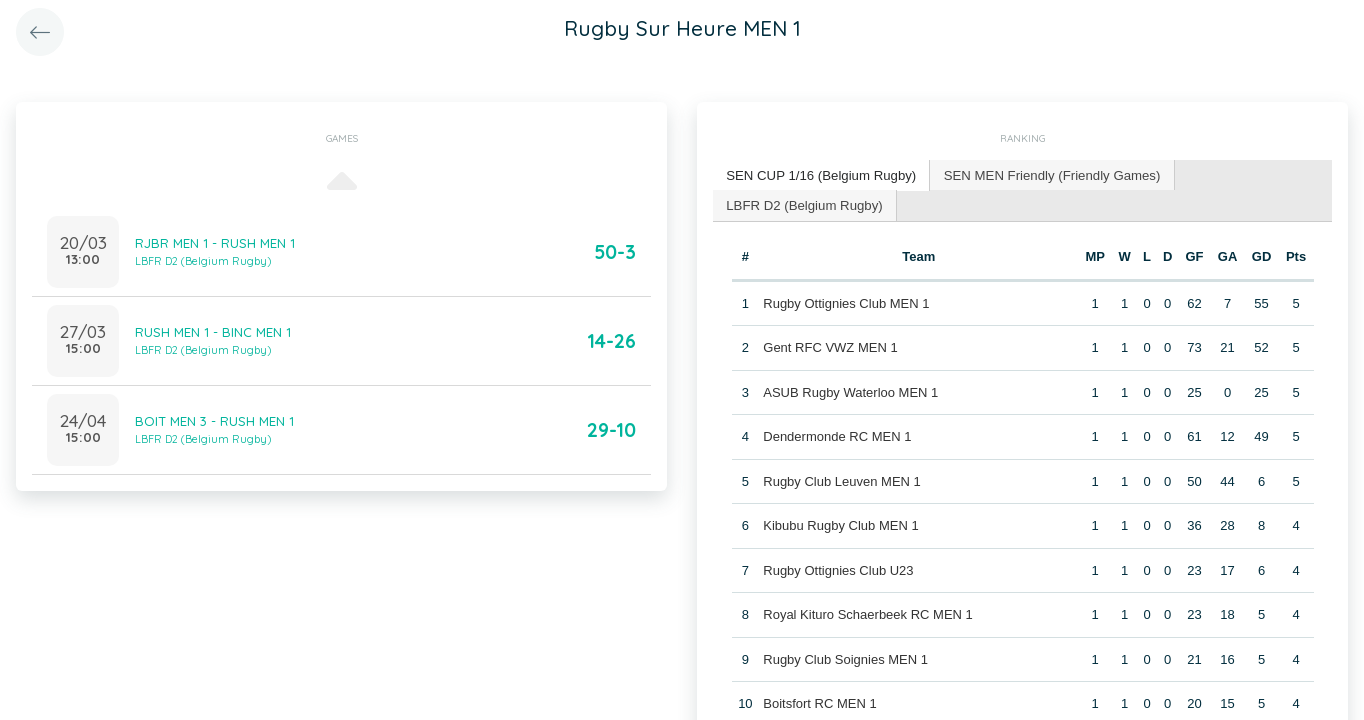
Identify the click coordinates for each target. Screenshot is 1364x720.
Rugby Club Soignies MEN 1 (845, 657)
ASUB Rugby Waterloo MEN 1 (850, 390)
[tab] (820, 175)
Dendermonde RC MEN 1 (837, 435)
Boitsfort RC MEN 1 (819, 702)
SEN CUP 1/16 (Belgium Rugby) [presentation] (819, 174)
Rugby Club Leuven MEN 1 (842, 479)
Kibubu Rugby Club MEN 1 (840, 524)
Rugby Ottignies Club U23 (838, 568)
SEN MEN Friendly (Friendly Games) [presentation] (1046, 174)
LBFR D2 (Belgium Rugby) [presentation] (803, 203)
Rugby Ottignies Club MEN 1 (846, 301)
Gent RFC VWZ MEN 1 (830, 346)
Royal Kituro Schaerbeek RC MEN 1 (868, 613)
